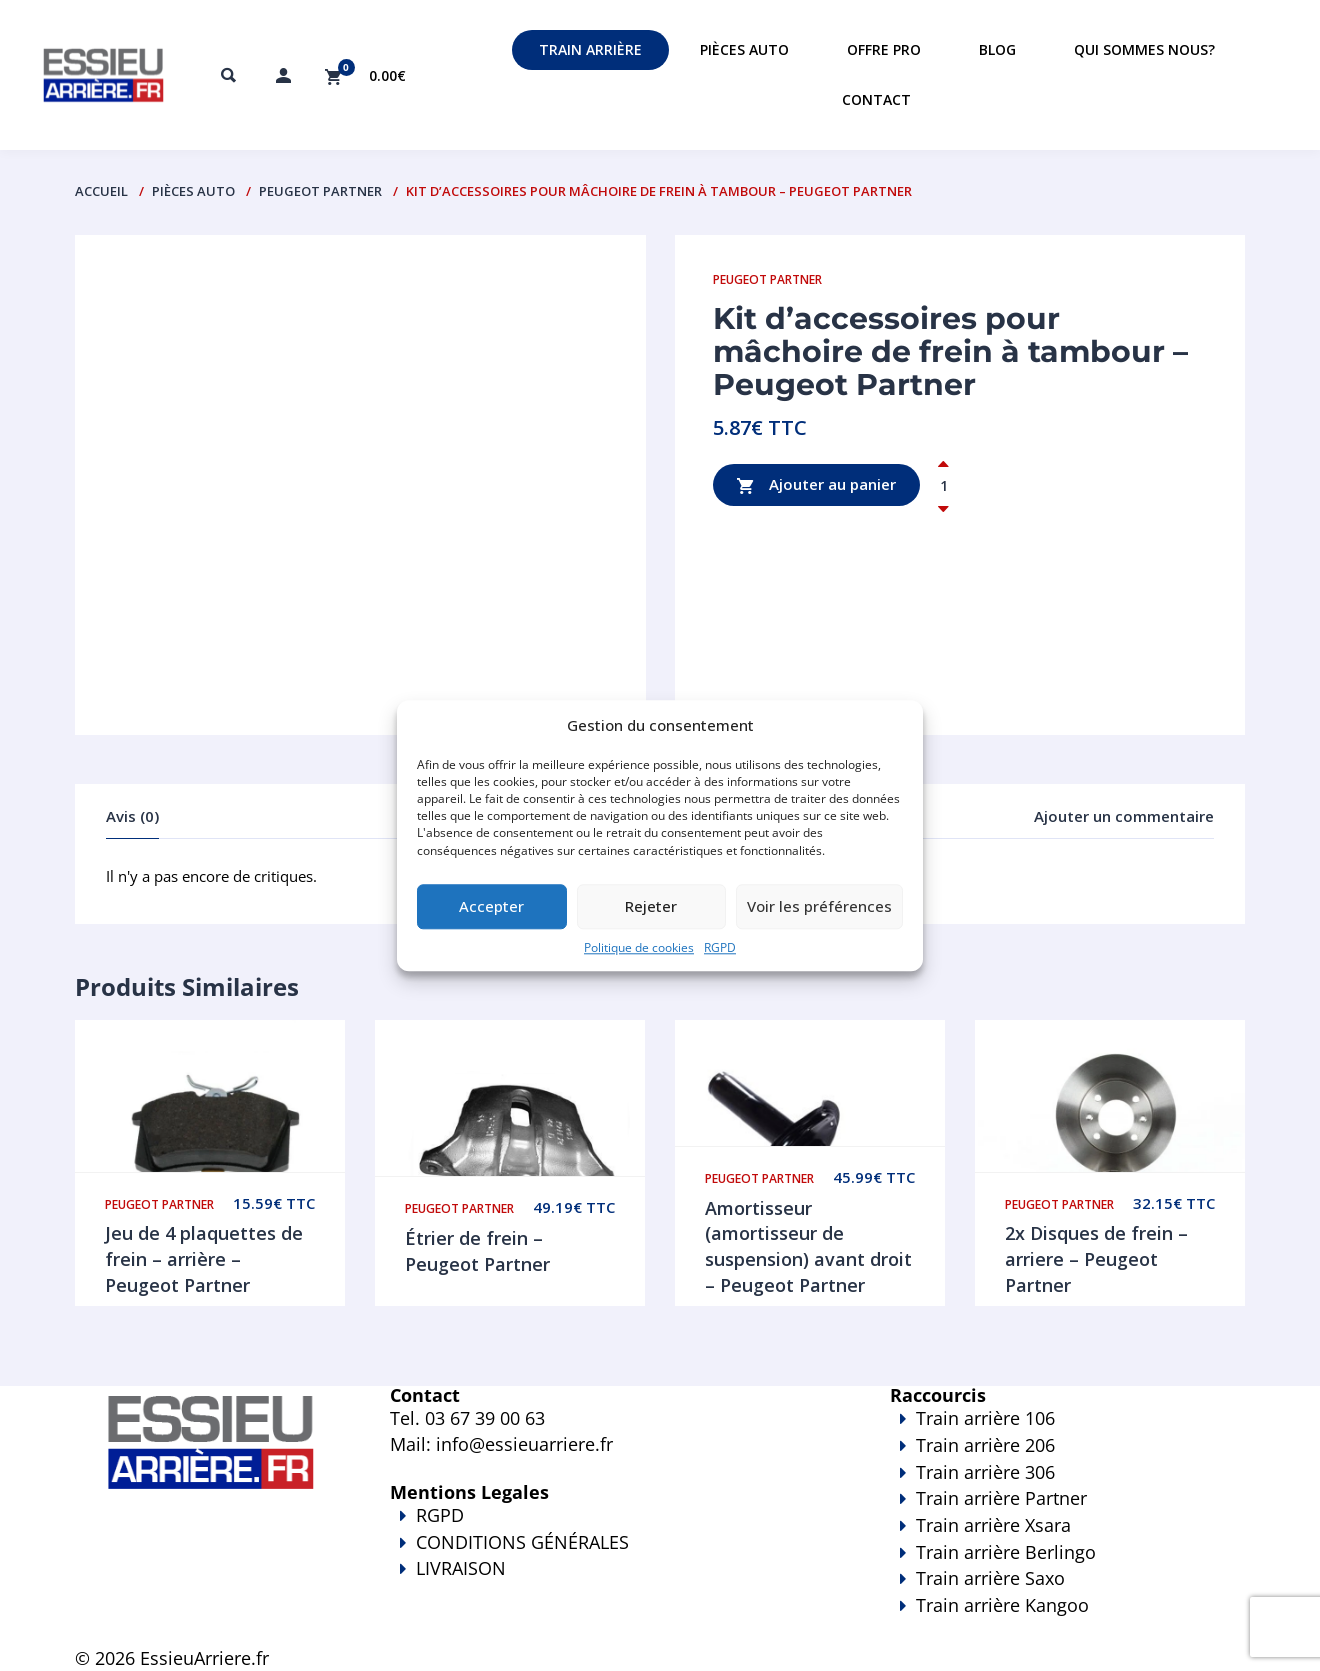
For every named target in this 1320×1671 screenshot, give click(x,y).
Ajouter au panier (816, 485)
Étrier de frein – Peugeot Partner (477, 1251)
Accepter (491, 907)
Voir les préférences (819, 907)
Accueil (101, 191)
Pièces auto (744, 49)
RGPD (720, 947)
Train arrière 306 (985, 1472)
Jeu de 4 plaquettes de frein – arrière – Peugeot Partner (204, 1258)
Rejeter (651, 907)
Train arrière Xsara (993, 1525)
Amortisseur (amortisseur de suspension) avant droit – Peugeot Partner (808, 1246)
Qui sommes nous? (1144, 49)
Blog (997, 49)
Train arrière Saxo (990, 1578)
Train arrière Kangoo (1010, 1619)
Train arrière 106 (985, 1418)
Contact (876, 99)
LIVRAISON (610, 1582)
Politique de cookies (639, 947)
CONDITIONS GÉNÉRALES (522, 1542)
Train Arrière (590, 49)
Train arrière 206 (985, 1445)
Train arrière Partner (1001, 1498)
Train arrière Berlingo (1006, 1552)
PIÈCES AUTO (193, 191)
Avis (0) (132, 816)
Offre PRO (884, 49)
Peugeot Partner (320, 191)
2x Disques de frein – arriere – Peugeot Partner (1096, 1258)
